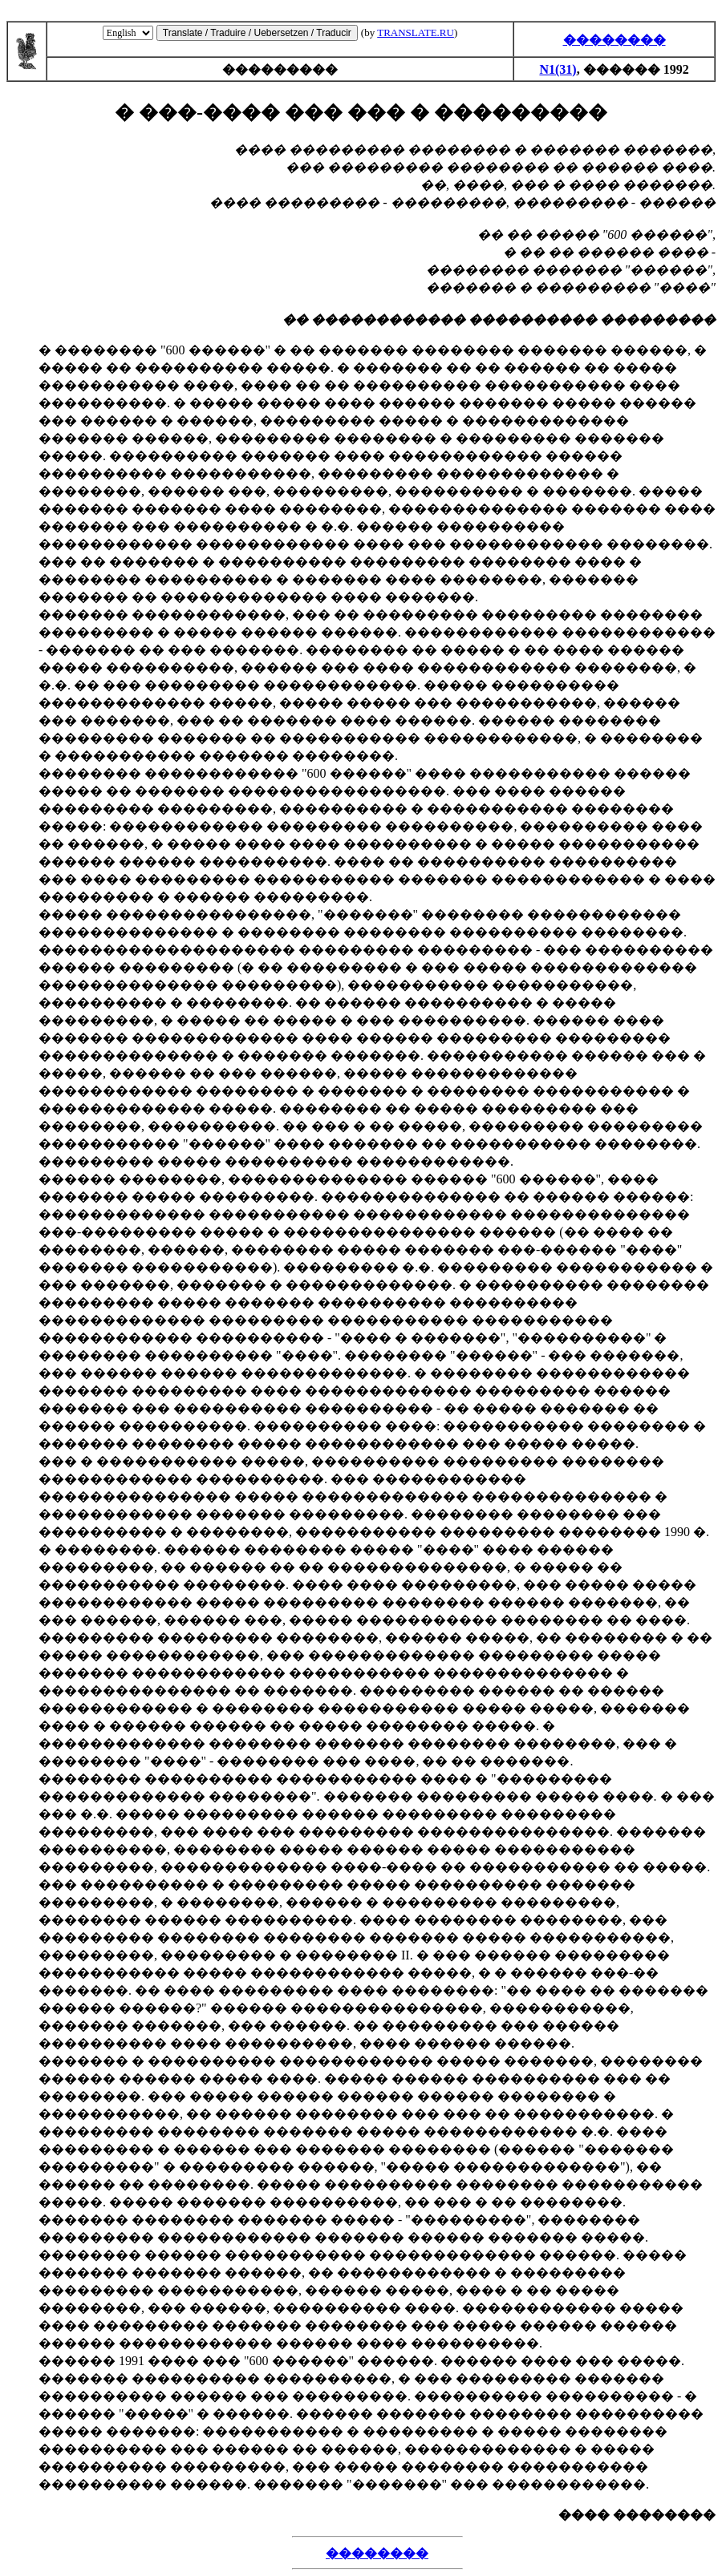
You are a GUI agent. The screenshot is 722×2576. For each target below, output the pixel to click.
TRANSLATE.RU (415, 32)
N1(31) (557, 69)
